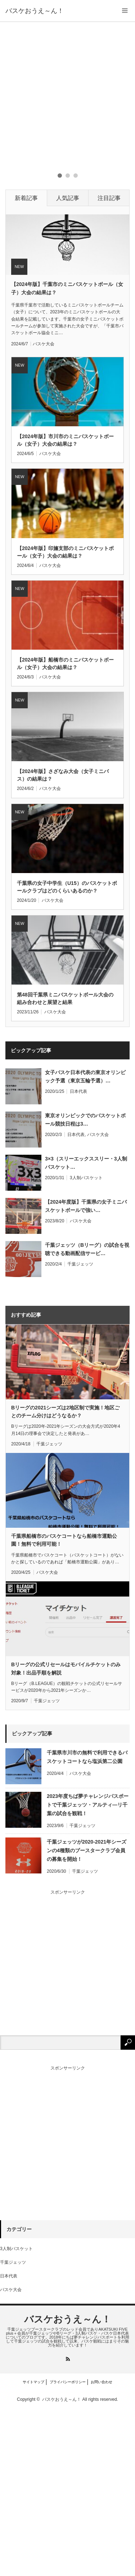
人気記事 (67, 366)
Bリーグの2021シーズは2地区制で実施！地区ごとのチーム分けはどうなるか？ (65, 1579)
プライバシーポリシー (68, 2550)
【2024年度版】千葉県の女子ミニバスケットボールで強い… (86, 1373)
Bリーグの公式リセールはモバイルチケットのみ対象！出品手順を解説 (66, 1836)
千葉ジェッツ (80, 1431)
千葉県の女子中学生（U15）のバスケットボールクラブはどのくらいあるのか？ (67, 1054)
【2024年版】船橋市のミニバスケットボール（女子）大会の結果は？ (65, 831)
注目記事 (109, 366)
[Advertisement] (67, 93)
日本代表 (78, 1259)
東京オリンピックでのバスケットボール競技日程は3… (85, 1287)
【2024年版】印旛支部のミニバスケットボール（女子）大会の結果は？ (65, 719)
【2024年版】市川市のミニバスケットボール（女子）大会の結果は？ (65, 607)
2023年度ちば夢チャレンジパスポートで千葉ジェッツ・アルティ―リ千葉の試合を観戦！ (88, 1972)
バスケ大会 (43, 511)
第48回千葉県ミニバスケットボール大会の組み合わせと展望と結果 (65, 1166)
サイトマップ (33, 2550)
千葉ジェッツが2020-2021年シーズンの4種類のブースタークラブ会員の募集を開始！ (86, 2017)
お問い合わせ (101, 2550)
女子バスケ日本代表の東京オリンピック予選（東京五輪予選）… (85, 1244)
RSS (67, 2526)
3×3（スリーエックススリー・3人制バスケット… (86, 1330)
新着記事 (26, 366)
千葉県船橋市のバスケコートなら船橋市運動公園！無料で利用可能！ (64, 1707)
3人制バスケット (86, 1345)
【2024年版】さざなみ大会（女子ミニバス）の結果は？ (63, 942)
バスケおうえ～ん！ (34, 11)
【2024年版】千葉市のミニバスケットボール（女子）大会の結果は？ (67, 456)
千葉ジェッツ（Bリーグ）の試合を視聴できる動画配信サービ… (87, 1416)
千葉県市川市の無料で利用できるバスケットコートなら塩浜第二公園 (87, 1924)
